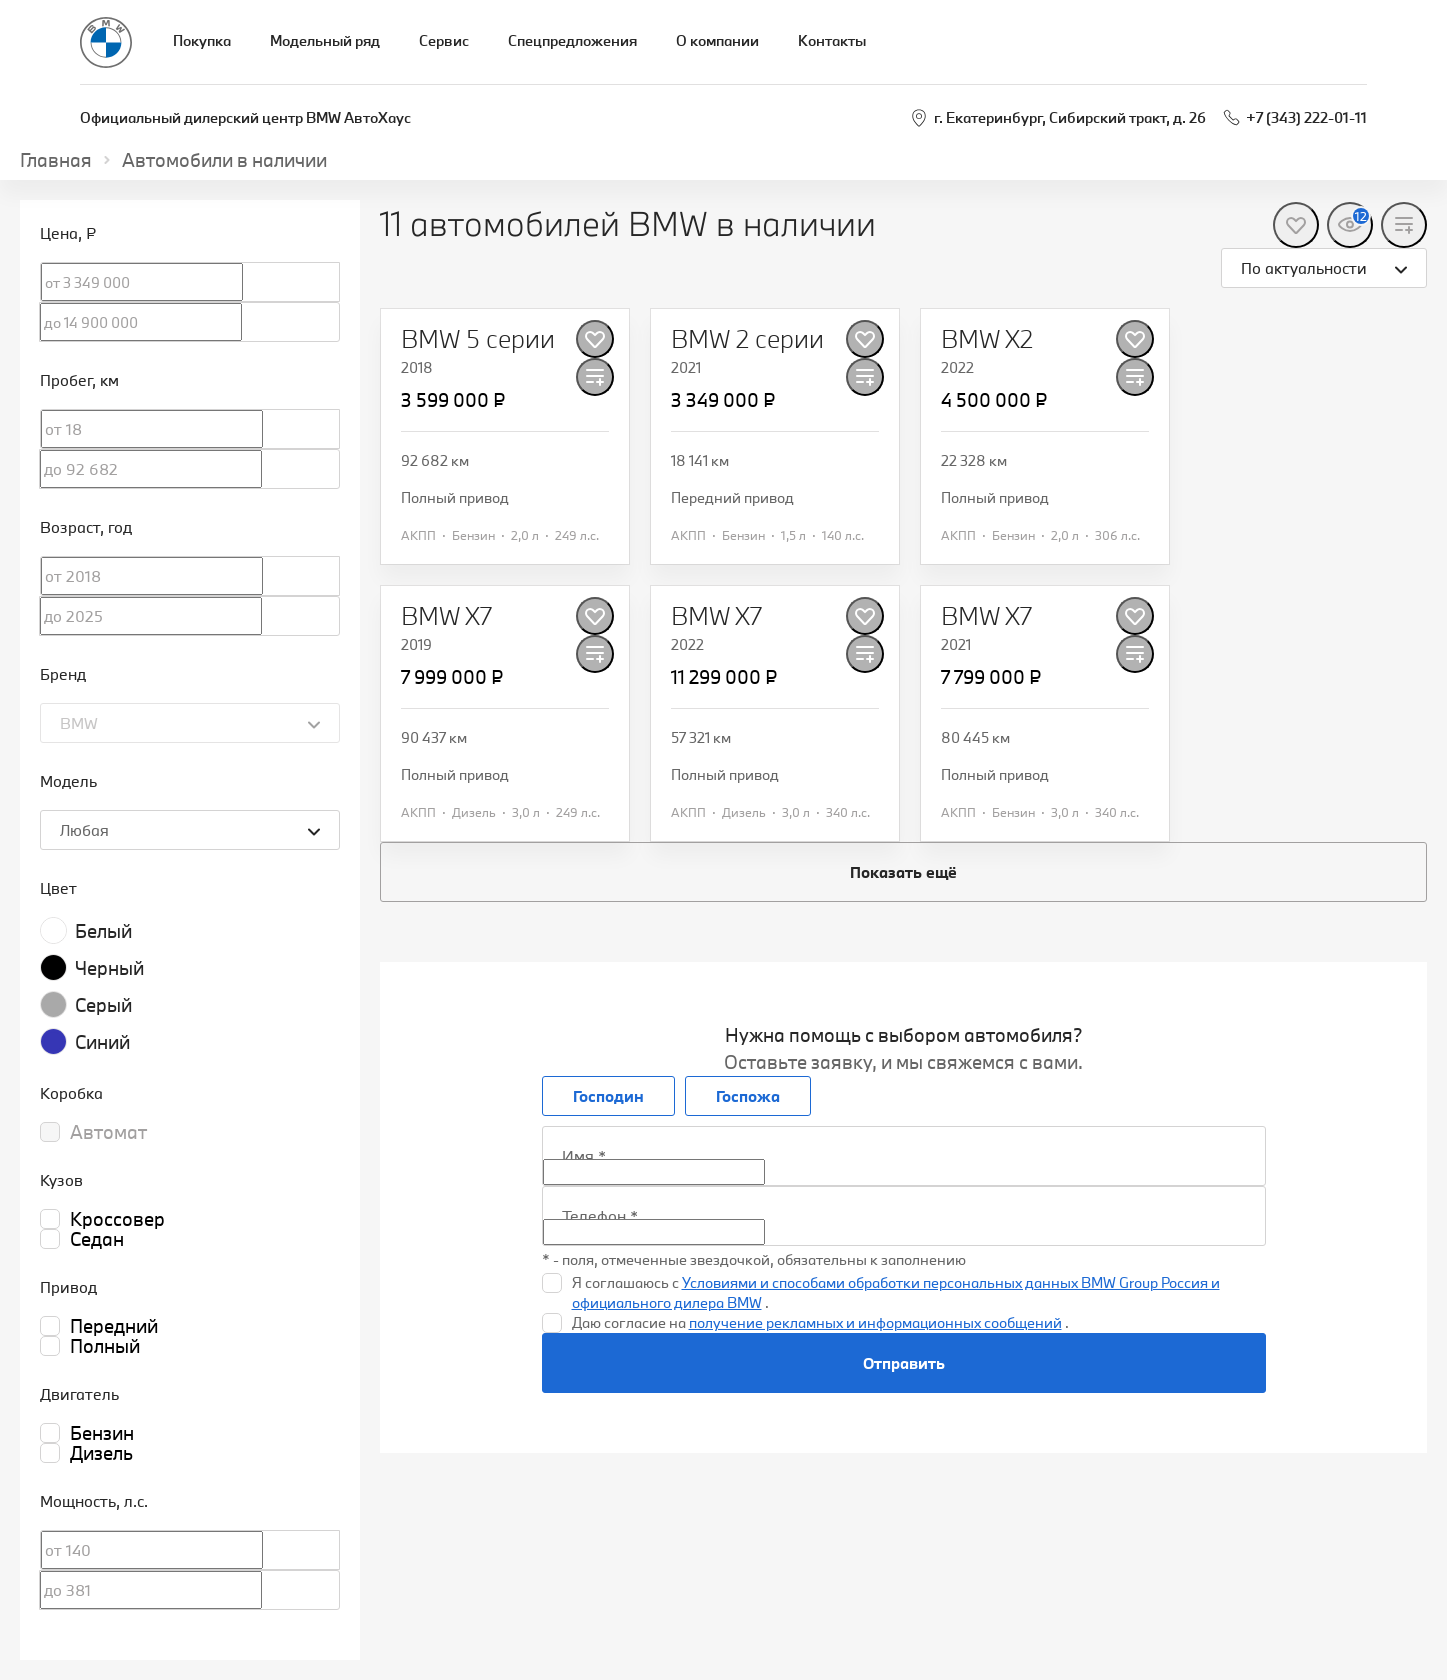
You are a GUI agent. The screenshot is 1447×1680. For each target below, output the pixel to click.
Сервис (444, 40)
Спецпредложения (572, 40)
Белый (103, 931)
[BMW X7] (446, 616)
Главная (56, 160)
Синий (102, 1042)
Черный (109, 968)
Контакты (832, 40)
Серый (103, 1005)
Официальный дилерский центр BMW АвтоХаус (245, 117)
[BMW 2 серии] (747, 339)
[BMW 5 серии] (478, 339)
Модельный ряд (325, 40)
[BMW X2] (987, 339)
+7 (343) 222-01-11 (1306, 117)
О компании (717, 40)
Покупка (202, 40)
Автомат (108, 1132)
